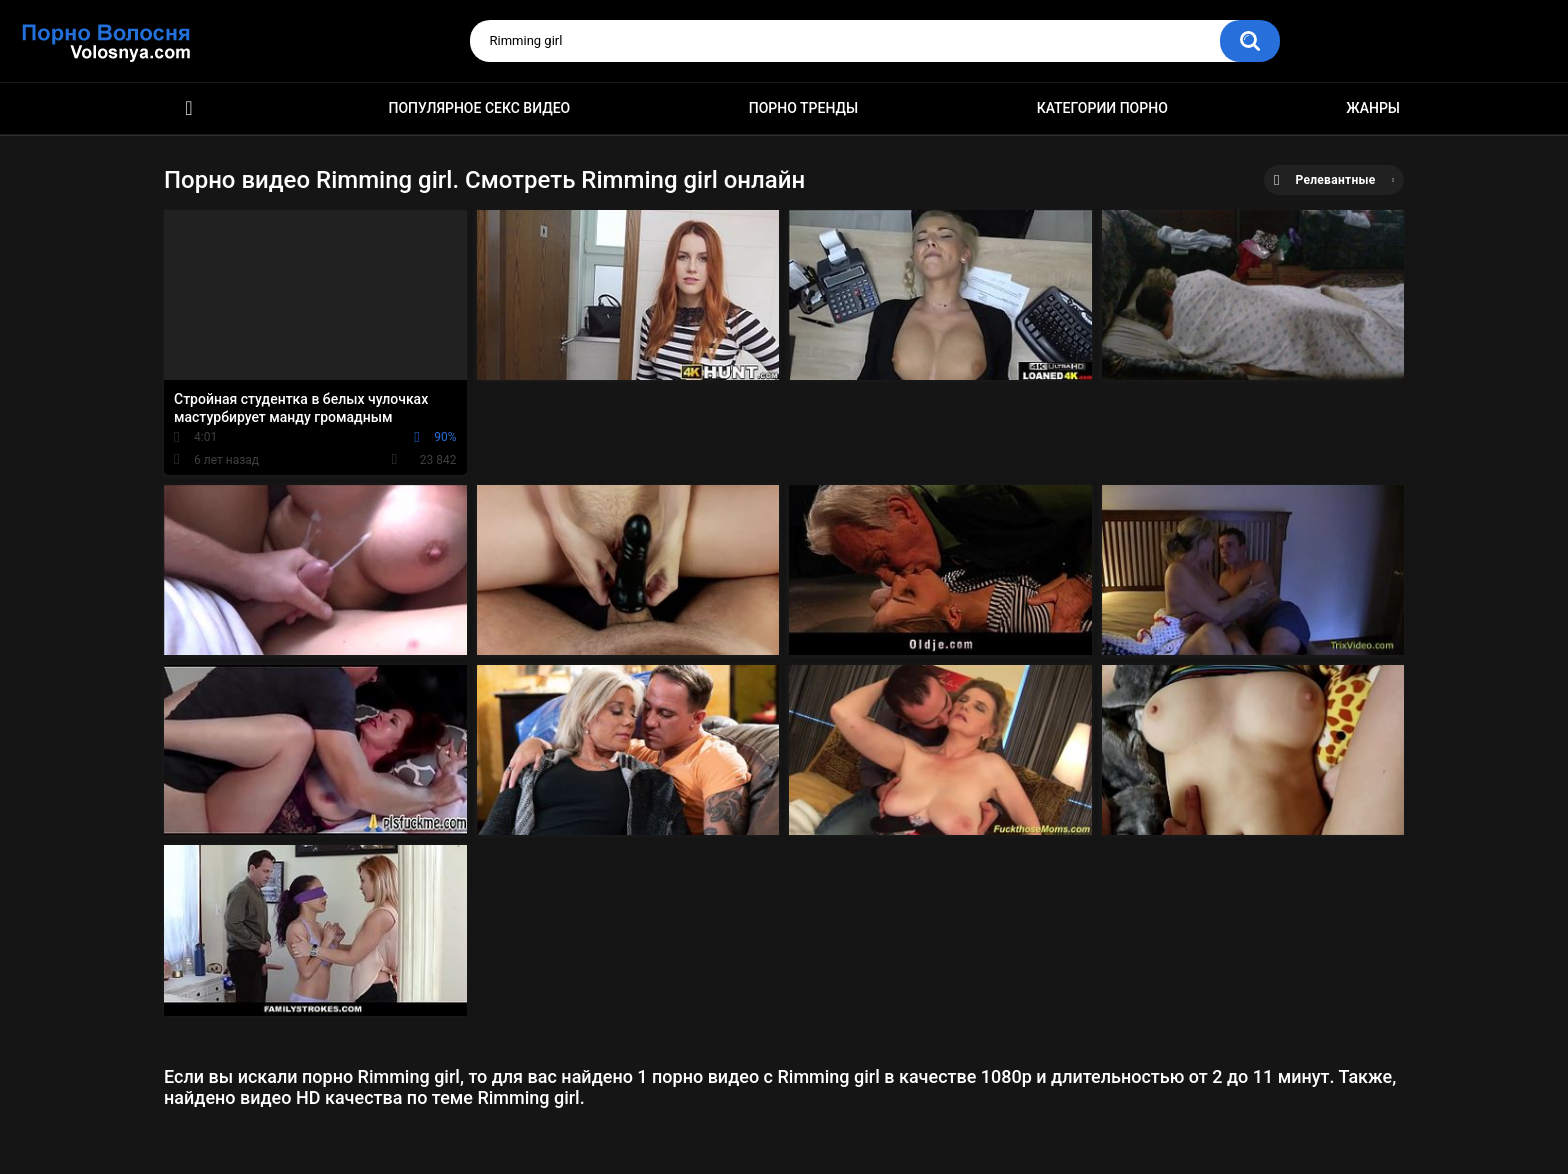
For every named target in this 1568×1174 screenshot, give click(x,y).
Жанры (1373, 108)
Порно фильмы (189, 108)
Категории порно (1102, 108)
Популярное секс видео (480, 108)
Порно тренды (803, 108)
